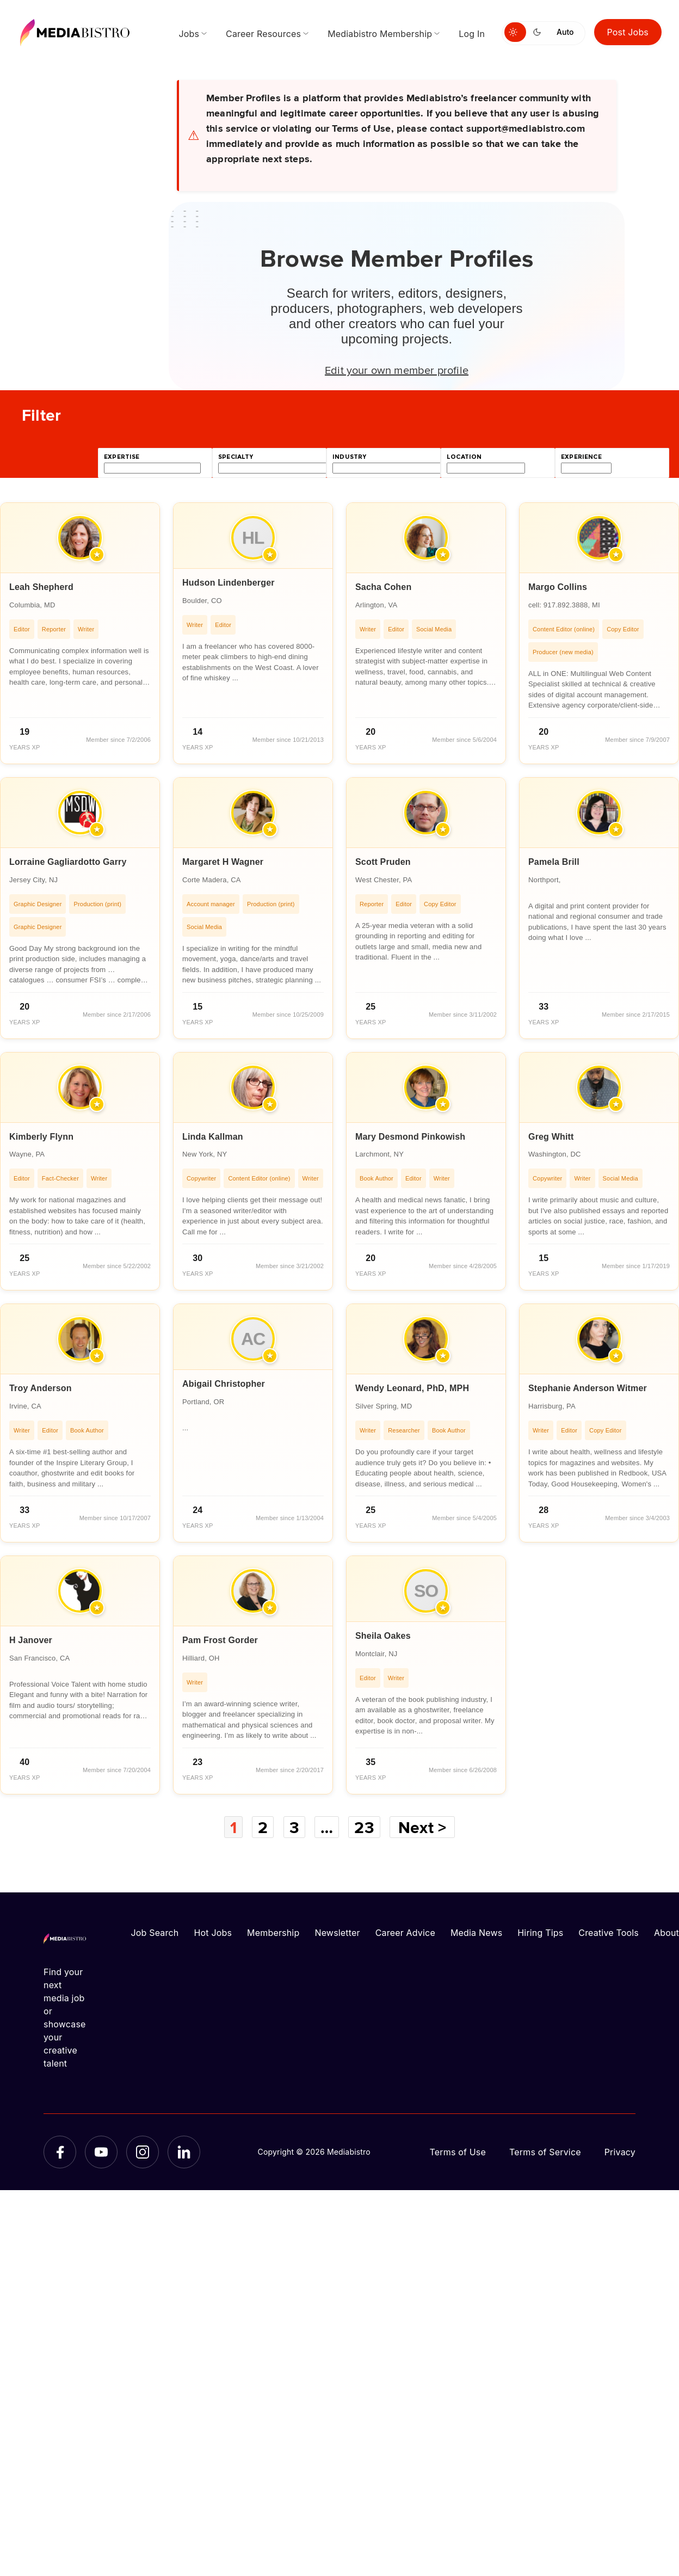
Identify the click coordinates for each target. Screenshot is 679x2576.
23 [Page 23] (364, 1827)
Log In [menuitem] (472, 33)
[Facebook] (60, 2152)
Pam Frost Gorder (220, 1640)
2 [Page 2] (263, 1827)
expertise (122, 457)
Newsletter (337, 1932)
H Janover (30, 1640)
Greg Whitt (551, 1136)
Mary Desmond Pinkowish (410, 1136)
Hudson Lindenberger (228, 582)
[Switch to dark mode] (539, 32)
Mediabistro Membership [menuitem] (380, 33)
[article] (80, 633)
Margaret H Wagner (222, 861)
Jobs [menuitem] (188, 33)
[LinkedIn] (184, 2152)
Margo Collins (557, 587)
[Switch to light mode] (515, 32)
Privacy (619, 2152)
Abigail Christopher (223, 1383)
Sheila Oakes (383, 1635)
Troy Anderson (40, 1388)
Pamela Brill (553, 861)
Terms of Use (457, 2152)
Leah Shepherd (41, 587)
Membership (273, 1932)
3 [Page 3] (294, 1827)
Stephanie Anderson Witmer (587, 1388)
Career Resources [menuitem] (263, 33)
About (666, 1932)
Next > (422, 1827)
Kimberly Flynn (41, 1136)
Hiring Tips (540, 1932)
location (464, 457)
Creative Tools (608, 1932)
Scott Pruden (383, 861)
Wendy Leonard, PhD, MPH (412, 1388)
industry (349, 457)
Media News (476, 1932)
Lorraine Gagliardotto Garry (68, 861)
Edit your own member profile (396, 369)
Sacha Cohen (383, 587)
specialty (236, 457)
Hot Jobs (213, 1932)
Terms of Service (545, 2152)
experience (581, 457)
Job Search (155, 1932)
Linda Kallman (212, 1136)
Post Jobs (628, 32)
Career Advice (405, 1932)
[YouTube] (101, 2152)
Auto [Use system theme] (565, 31)
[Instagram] (142, 2152)
